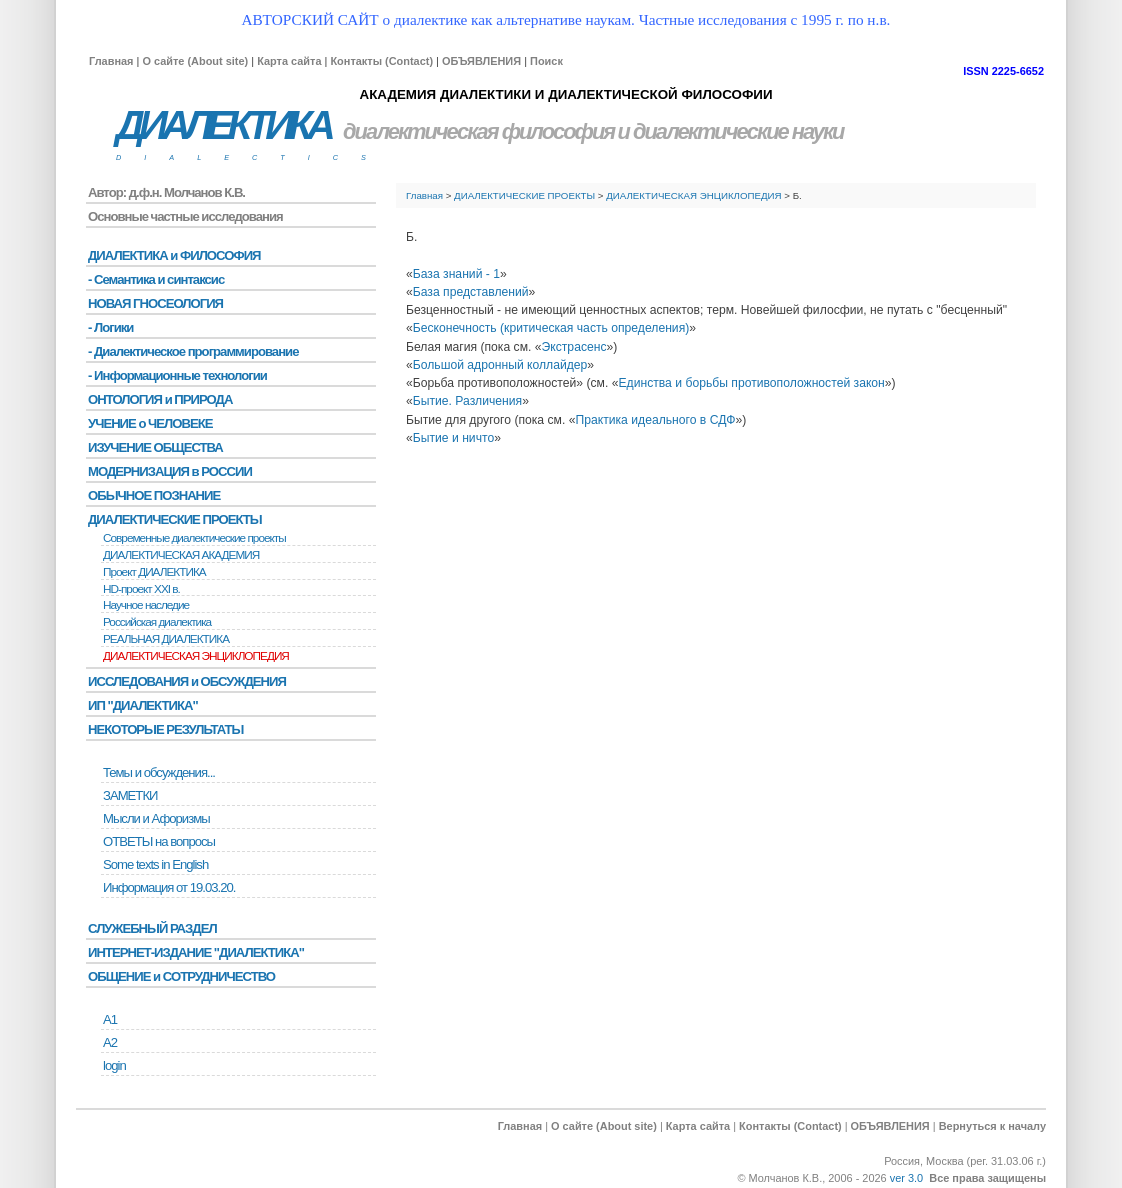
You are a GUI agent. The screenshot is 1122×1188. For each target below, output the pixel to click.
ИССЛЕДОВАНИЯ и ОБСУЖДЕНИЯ (187, 681)
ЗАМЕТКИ (130, 795)
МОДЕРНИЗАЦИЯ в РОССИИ (170, 471)
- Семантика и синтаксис (156, 279)
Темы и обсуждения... (159, 772)
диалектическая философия (478, 131)
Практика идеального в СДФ (655, 420)
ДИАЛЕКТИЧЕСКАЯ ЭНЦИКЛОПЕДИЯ (693, 195)
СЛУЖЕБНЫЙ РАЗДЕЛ (152, 928)
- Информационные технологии (177, 375)
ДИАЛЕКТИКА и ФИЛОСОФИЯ (174, 255)
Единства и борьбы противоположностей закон (751, 383)
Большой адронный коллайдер (500, 365)
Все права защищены (987, 1178)
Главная (111, 61)
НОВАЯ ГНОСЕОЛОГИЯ (155, 303)
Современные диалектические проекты (194, 538)
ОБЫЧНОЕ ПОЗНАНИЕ (154, 495)
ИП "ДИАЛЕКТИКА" (143, 705)
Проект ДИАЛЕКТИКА (154, 572)
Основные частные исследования (185, 216)
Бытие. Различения (467, 401)
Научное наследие (146, 605)
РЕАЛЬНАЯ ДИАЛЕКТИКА (166, 639)
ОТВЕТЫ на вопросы (159, 841)
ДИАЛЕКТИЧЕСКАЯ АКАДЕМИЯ (181, 555)
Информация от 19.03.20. (169, 887)
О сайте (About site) (195, 61)
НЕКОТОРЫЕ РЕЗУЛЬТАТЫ (165, 729)
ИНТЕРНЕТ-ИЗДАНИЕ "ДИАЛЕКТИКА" (196, 952)
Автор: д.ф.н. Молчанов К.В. (166, 192)
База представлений (471, 292)
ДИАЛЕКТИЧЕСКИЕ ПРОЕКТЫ (524, 195)
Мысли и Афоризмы (156, 818)
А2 (110, 1042)
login (114, 1065)
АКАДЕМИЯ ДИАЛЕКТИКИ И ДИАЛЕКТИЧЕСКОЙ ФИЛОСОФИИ (565, 94)
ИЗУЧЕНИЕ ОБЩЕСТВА (155, 447)
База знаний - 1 (456, 274)
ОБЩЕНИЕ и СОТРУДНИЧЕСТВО (181, 976)
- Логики (110, 327)
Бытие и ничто (453, 438)
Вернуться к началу (992, 1126)
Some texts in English (155, 864)
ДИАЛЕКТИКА (223, 125)
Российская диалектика (157, 622)
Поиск (546, 61)
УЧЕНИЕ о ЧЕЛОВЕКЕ (150, 423)
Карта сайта (289, 61)
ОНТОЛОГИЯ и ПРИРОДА (160, 399)
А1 (110, 1019)
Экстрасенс (574, 347)
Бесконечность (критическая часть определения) (551, 328)
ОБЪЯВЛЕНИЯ (481, 61)
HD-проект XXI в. (141, 589)
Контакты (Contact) (381, 61)
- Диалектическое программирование (193, 351)
